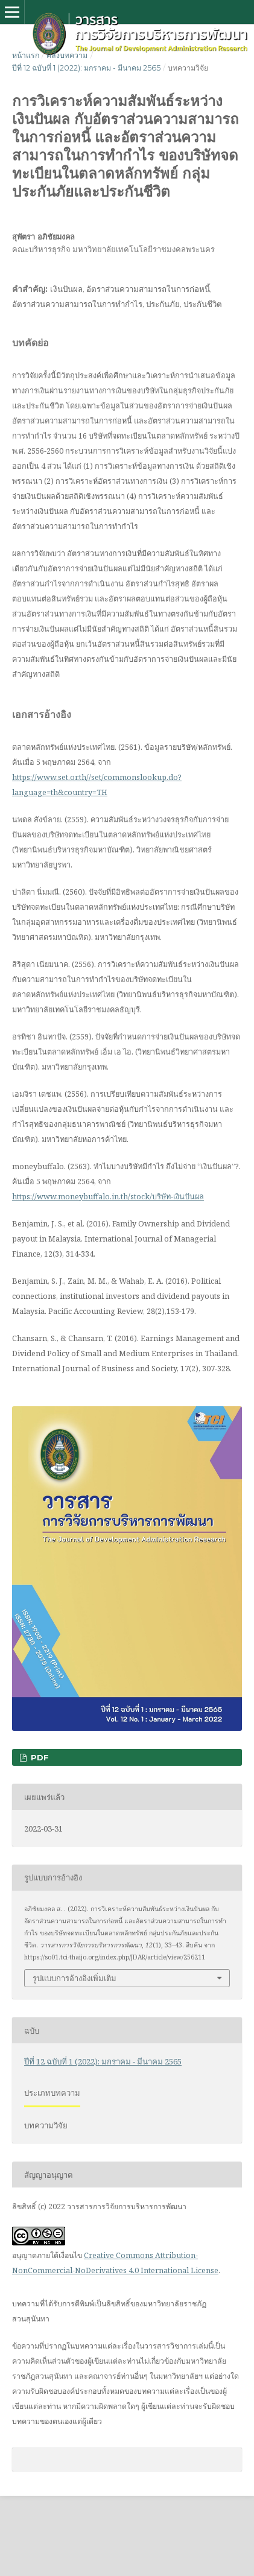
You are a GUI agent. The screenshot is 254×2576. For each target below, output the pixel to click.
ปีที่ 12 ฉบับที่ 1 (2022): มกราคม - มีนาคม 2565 (86, 67)
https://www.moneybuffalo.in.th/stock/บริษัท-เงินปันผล (108, 1196)
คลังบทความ (66, 55)
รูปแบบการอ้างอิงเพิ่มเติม (74, 1978)
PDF (38, 1757)
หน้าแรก (25, 55)
